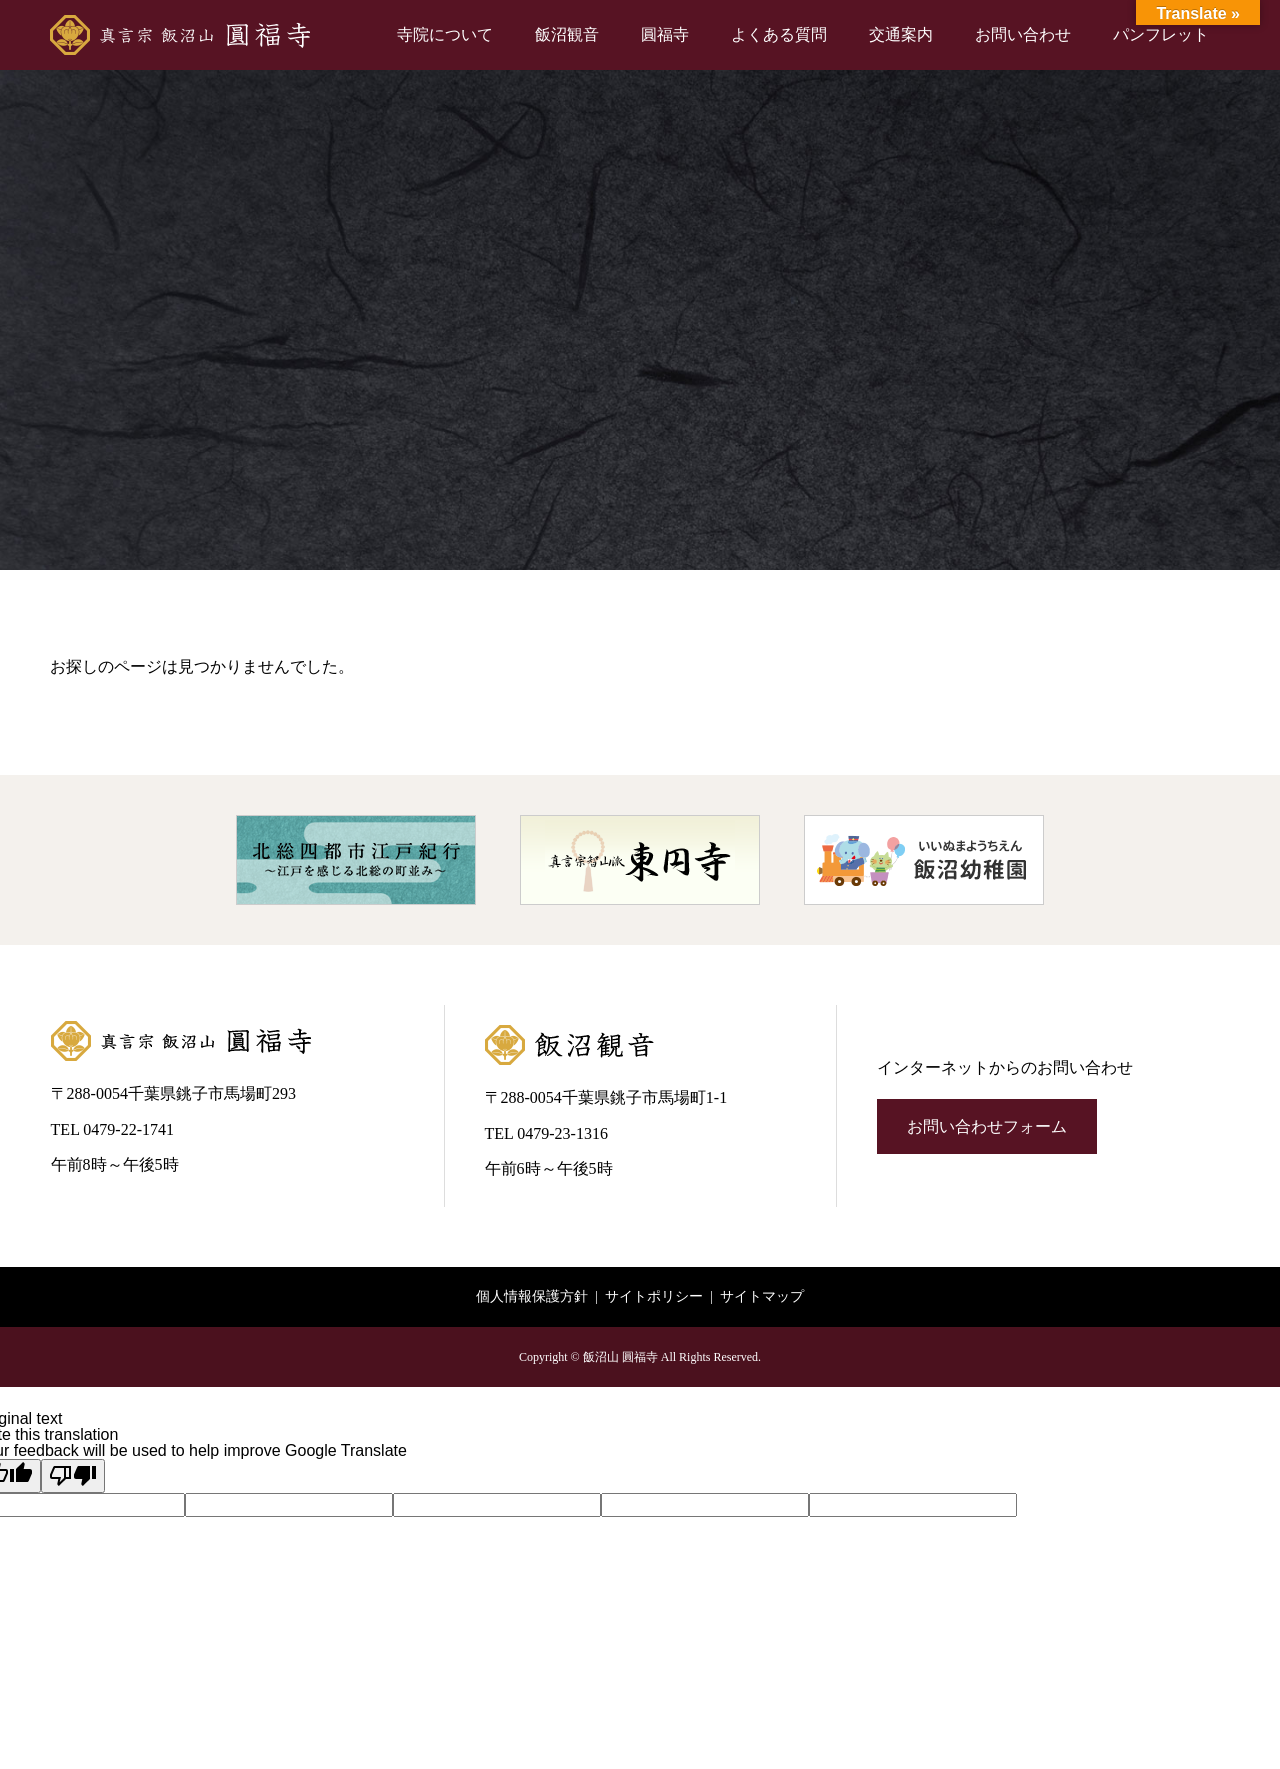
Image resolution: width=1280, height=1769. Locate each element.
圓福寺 (665, 34)
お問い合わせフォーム (987, 1126)
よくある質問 (779, 34)
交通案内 (901, 34)
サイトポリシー (654, 1296)
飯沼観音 (567, 34)
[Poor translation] (73, 1476)
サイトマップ (762, 1296)
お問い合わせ (1023, 34)
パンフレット (1161, 34)
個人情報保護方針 (532, 1296)
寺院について (445, 34)
